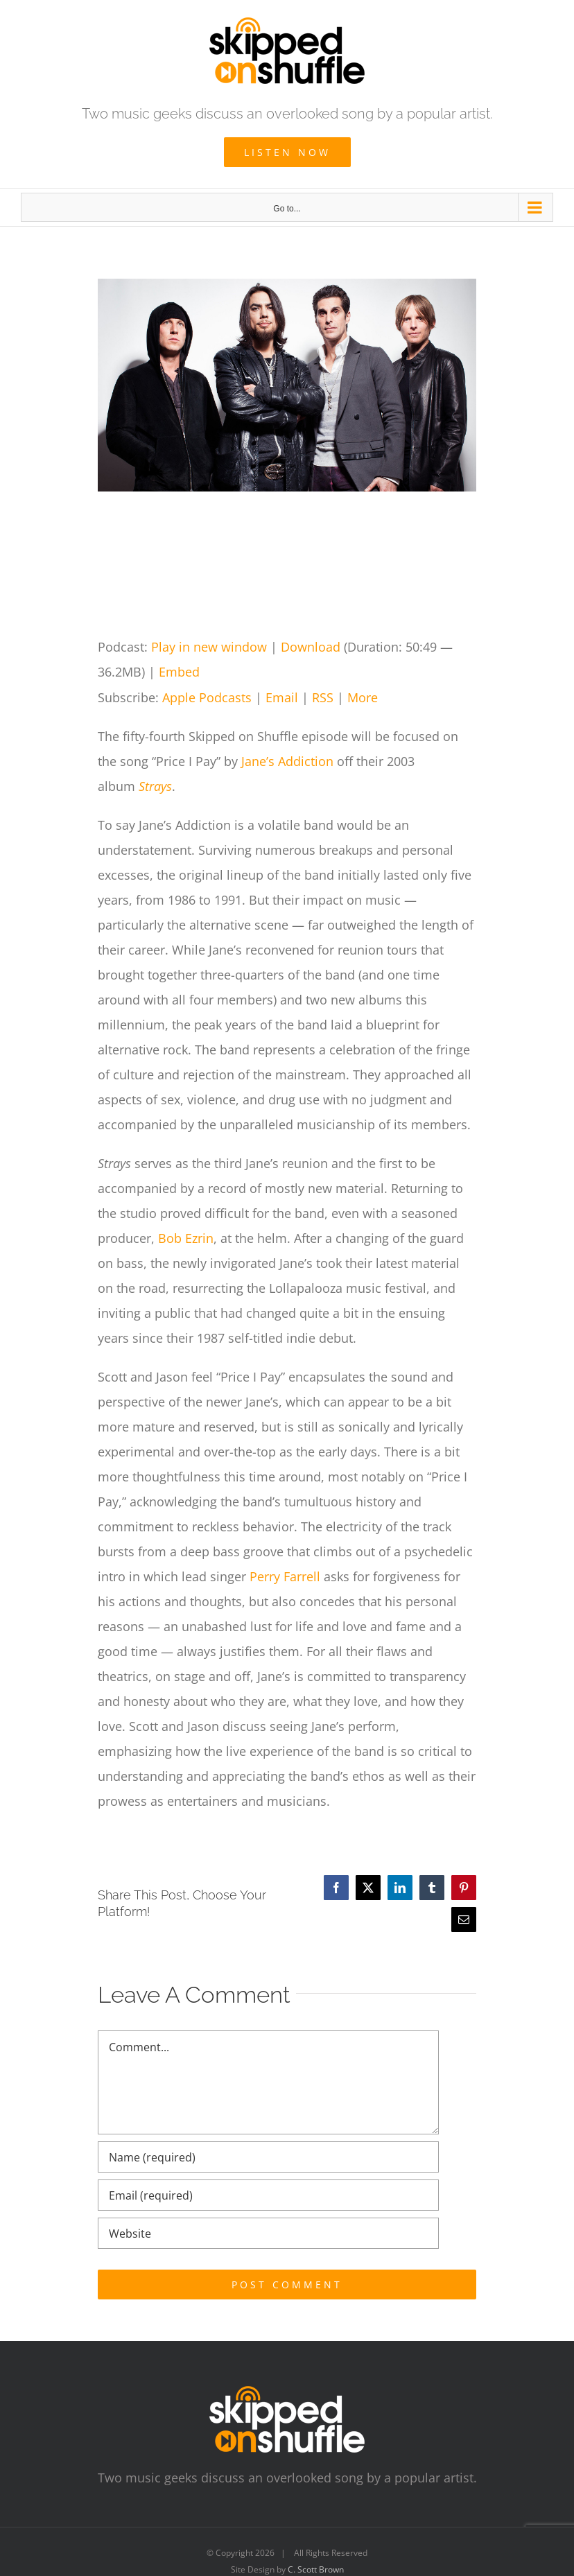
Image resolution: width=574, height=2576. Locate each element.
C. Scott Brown (316, 2569)
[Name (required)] (268, 2157)
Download (310, 646)
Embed (179, 671)
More (362, 697)
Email (282, 697)
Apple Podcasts (207, 697)
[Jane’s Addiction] (287, 385)
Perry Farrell (285, 1576)
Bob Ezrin (186, 1238)
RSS (322, 697)
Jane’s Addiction (287, 761)
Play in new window (209, 646)
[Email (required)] (268, 2195)
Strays (155, 786)
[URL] (268, 2233)
